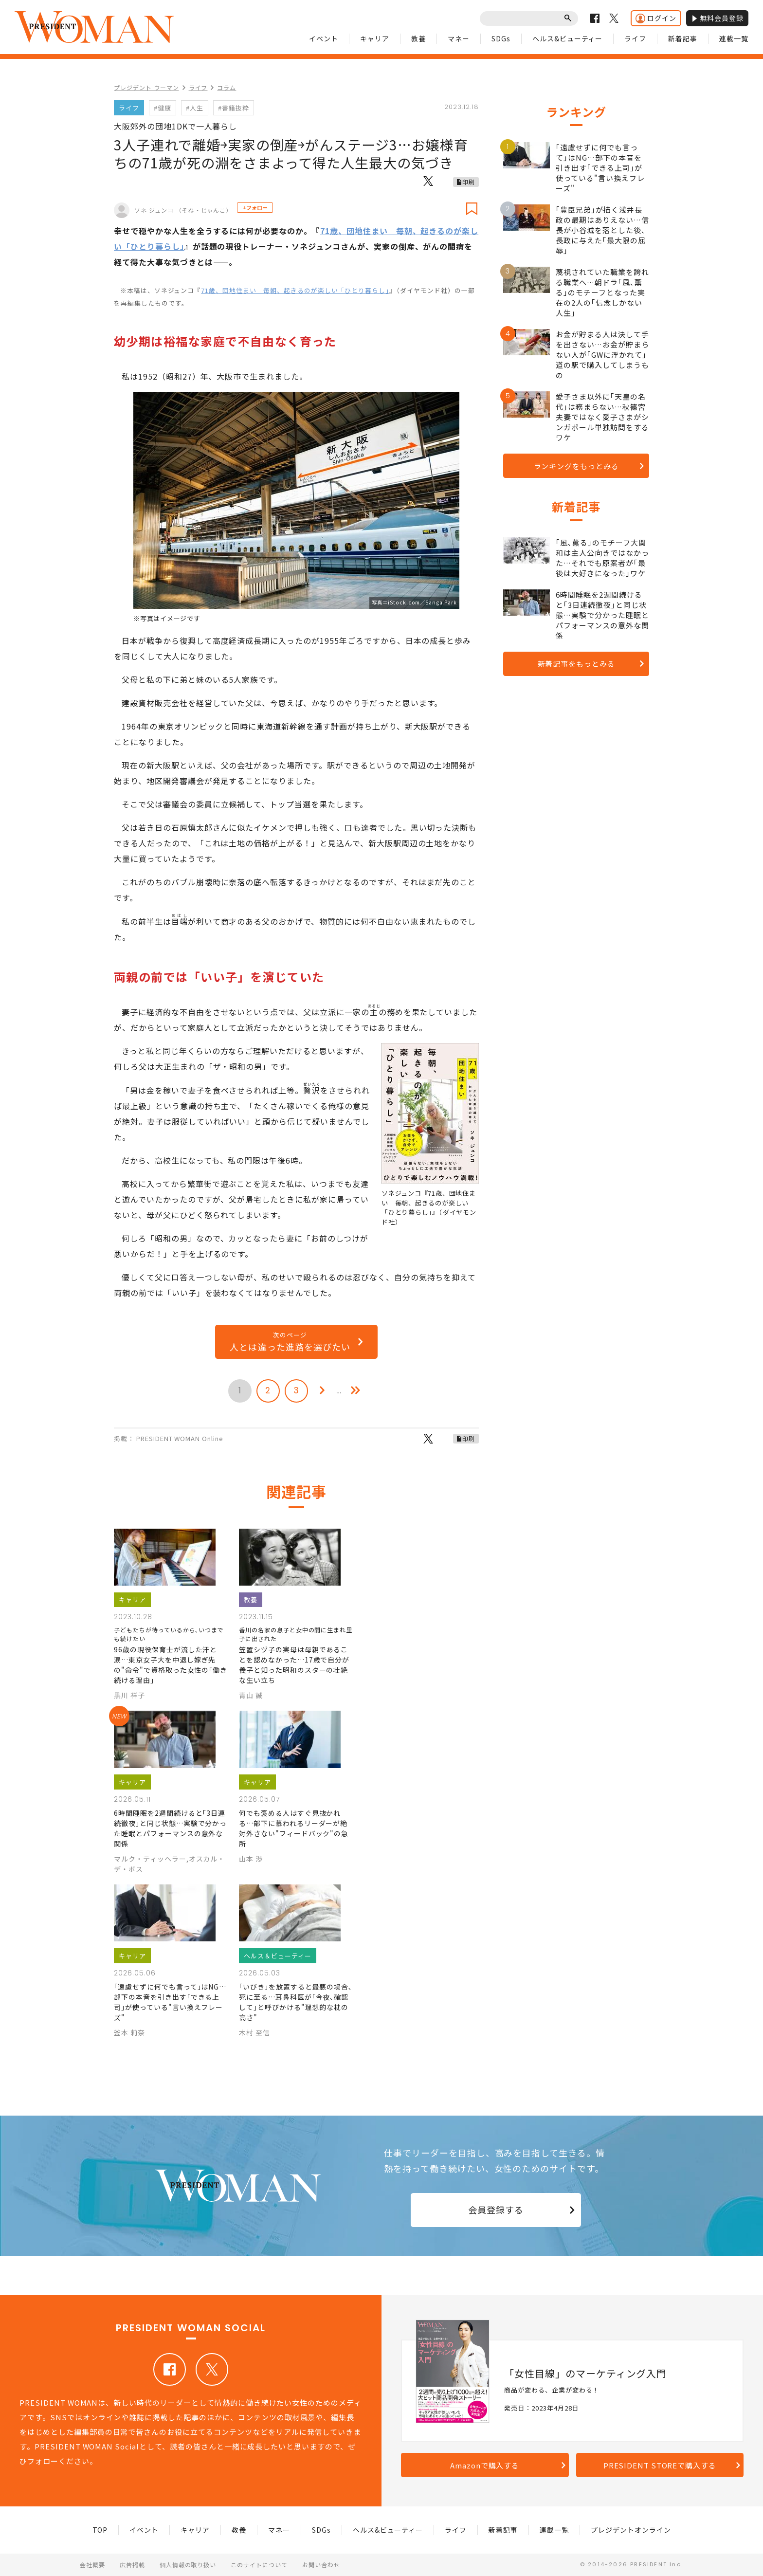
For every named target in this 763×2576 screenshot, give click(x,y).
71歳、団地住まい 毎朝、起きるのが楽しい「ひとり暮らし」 (295, 290)
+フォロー (255, 207)
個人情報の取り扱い (188, 2564)
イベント (323, 38)
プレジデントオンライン (631, 2530)
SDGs (500, 38)
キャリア (374, 38)
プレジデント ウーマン (146, 87)
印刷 (468, 182)
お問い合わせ (321, 2564)
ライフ (635, 38)
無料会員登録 (717, 18)
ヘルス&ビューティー (567, 38)
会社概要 (92, 2564)
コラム (226, 87)
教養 (418, 38)
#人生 (194, 107)
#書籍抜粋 (233, 107)
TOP (100, 2530)
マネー (459, 38)
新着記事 (682, 38)
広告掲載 (132, 2564)
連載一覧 (733, 38)
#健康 (162, 107)
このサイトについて (259, 2564)
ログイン (656, 18)
